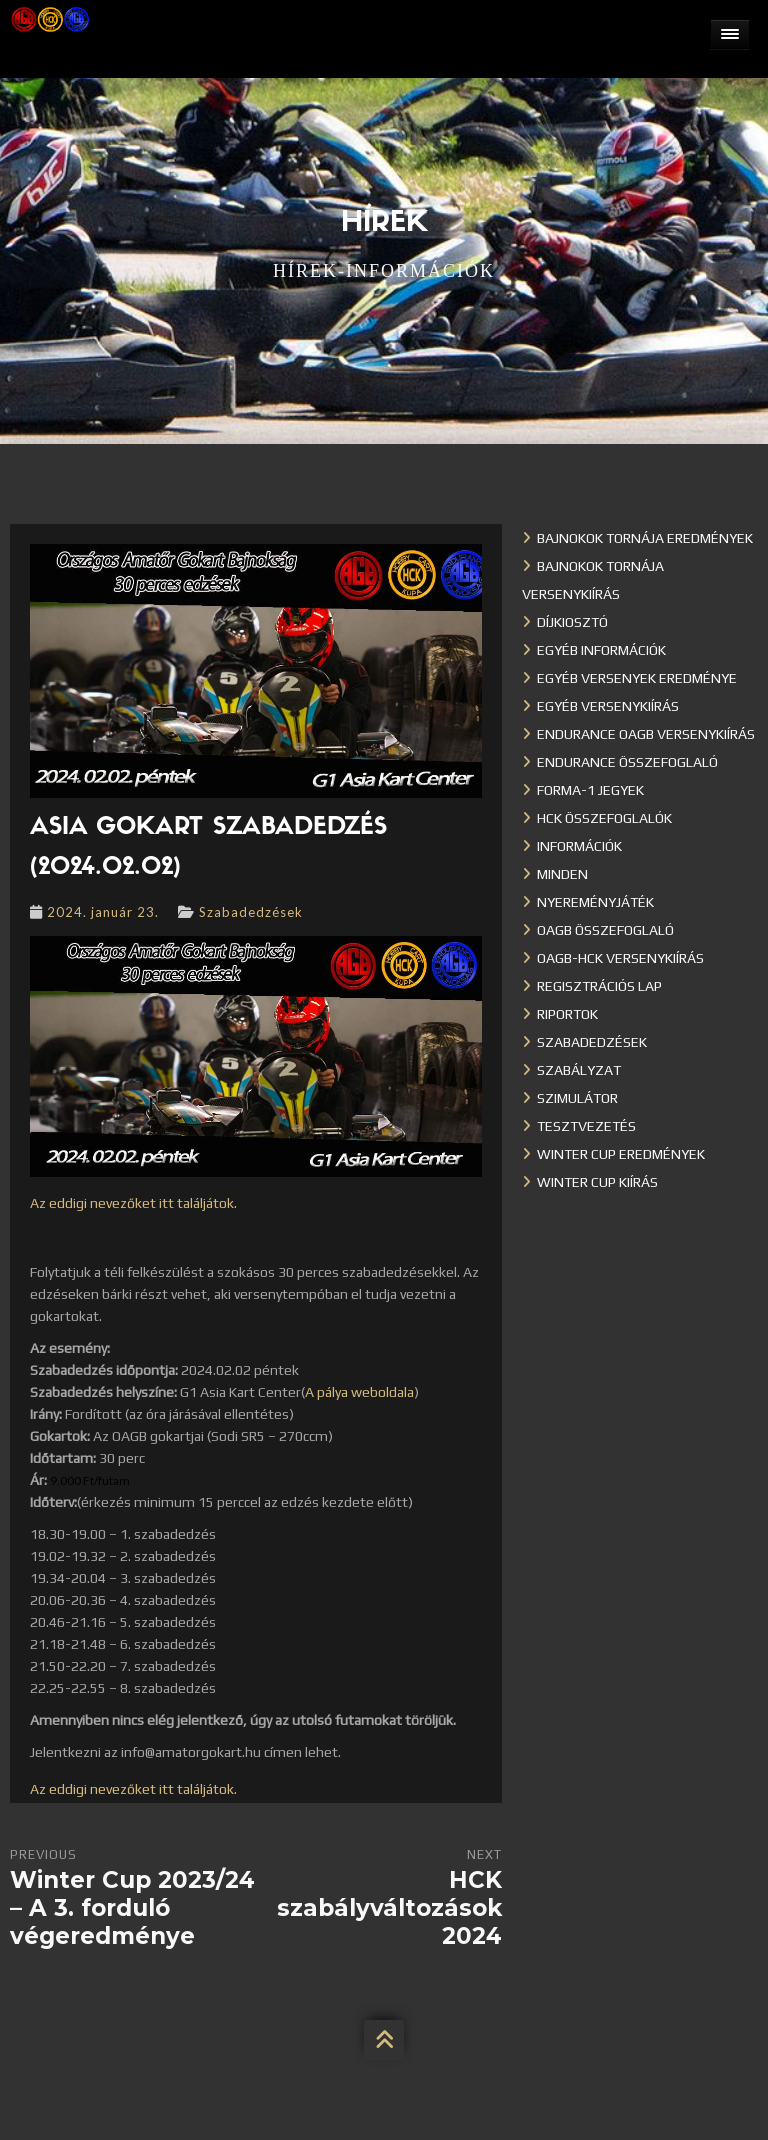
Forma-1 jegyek (590, 790)
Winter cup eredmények (621, 1154)
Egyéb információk (601, 650)
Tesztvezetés (586, 1126)
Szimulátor (577, 1098)
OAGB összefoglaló (605, 930)
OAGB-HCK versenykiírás (620, 958)
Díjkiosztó (572, 622)
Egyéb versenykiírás (608, 706)
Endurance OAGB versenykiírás (646, 734)
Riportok (567, 1014)
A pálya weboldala (359, 1392)
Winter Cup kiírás (597, 1182)
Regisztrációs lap (599, 986)
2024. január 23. (103, 912)
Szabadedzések (251, 912)
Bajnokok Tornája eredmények (645, 538)
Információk (579, 846)
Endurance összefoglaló (627, 762)
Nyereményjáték (595, 902)
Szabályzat (579, 1070)
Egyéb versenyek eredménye (637, 678)
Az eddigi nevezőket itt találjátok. (133, 1203)
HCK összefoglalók (604, 818)
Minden (562, 874)
